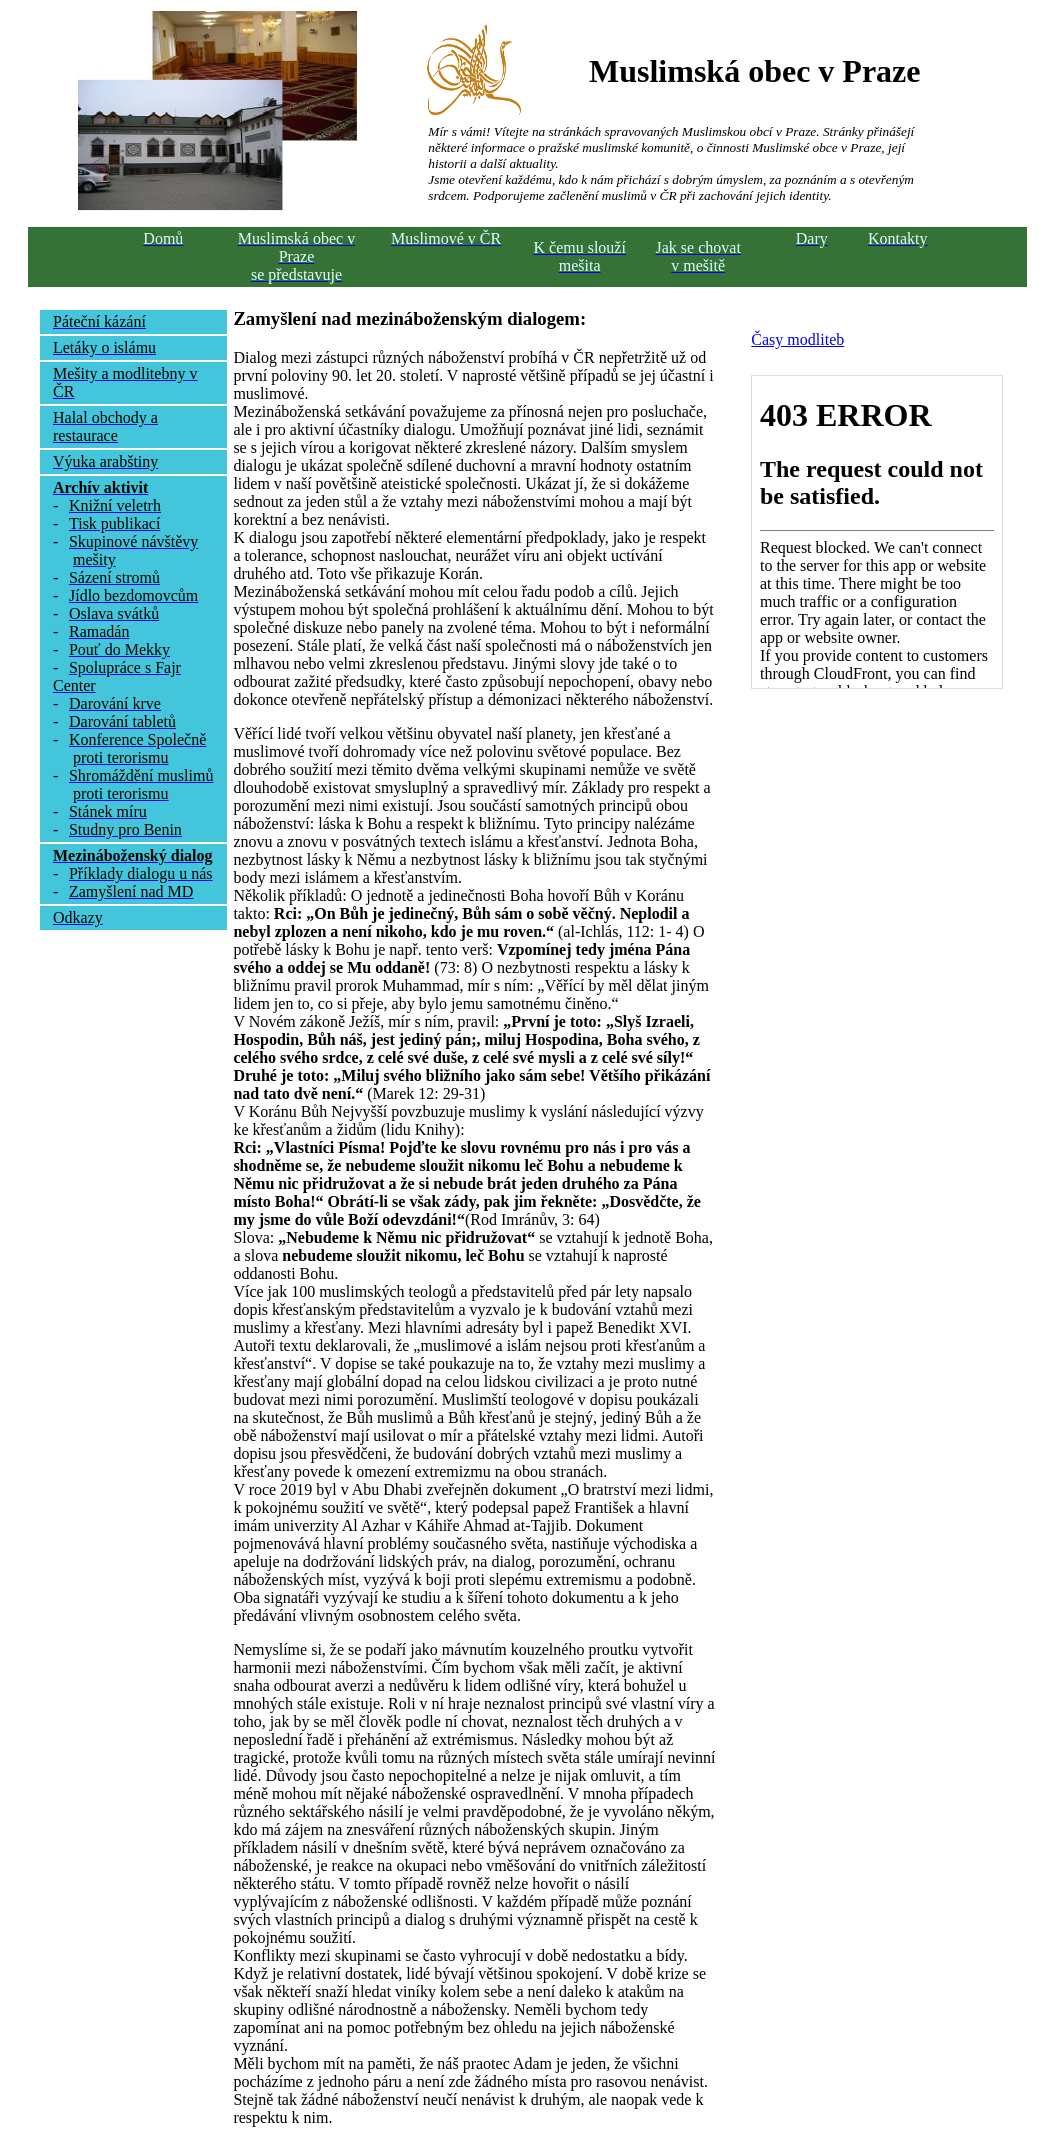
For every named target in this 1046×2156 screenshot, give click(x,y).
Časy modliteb (797, 339)
